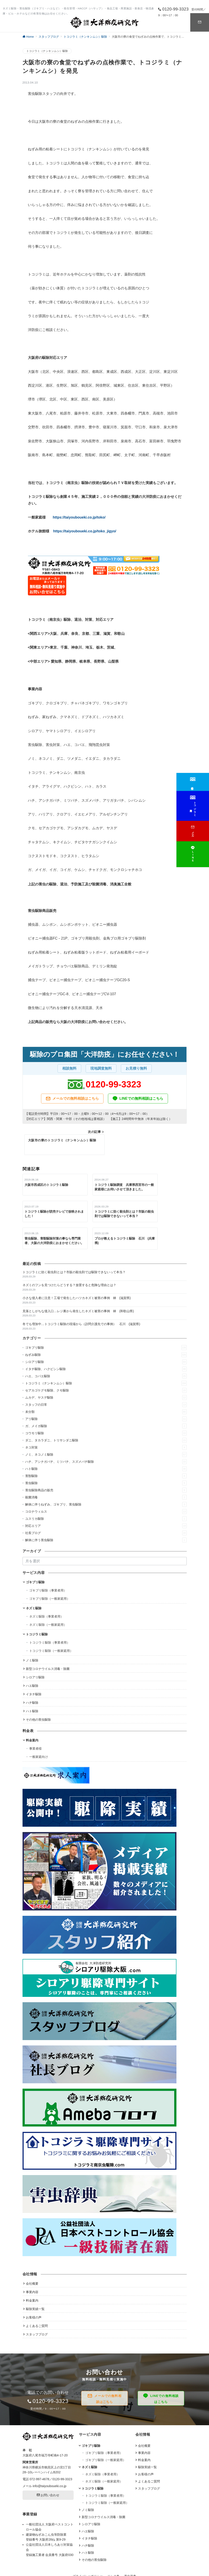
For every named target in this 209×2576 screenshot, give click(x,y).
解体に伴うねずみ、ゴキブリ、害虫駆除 (106, 1486)
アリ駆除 (106, 1401)
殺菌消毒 (106, 1479)
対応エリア (106, 1508)
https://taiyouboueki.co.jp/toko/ (79, 517)
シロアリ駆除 (106, 1344)
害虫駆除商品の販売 (106, 1472)
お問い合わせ (48, 2483)
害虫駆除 (106, 1465)
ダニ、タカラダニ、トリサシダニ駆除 (106, 1422)
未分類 (106, 1393)
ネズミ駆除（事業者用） (46, 1598)
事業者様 (35, 1730)
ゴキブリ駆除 (106, 1329)
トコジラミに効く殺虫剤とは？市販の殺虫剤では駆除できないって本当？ (74, 1254)
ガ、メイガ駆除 (106, 1408)
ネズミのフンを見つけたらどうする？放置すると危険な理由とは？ (69, 1267)
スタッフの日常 (106, 1386)
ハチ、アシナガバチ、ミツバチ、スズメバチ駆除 (106, 1443)
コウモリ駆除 (106, 1415)
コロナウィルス (106, 1493)
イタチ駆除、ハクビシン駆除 (106, 1351)
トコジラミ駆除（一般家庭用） (51, 1633)
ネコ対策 (106, 1429)
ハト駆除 (106, 1450)
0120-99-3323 (113, 1084)
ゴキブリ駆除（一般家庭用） (49, 1581)
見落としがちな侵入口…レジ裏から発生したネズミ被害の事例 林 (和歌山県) (78, 1293)
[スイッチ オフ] (199, 22)
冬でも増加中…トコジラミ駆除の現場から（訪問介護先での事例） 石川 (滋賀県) (81, 1306)
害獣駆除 (106, 1458)
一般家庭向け (38, 1739)
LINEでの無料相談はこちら (141, 1098)
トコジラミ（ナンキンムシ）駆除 (47, 50)
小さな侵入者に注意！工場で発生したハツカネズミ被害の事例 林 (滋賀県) (77, 1280)
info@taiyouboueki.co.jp (49, 2474)
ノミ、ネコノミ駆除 (106, 1436)
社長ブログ (106, 1515)
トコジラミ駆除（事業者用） (49, 1624)
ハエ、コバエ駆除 (106, 1358)
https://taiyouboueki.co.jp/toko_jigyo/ (84, 531)
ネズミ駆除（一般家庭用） (48, 1607)
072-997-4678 (39, 2467)
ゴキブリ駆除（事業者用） (48, 1572)
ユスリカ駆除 (106, 1500)
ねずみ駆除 (106, 1336)
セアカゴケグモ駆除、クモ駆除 (106, 1372)
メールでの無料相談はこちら (75, 1098)
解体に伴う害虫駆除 (106, 1522)
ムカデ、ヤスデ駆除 (106, 1379)
